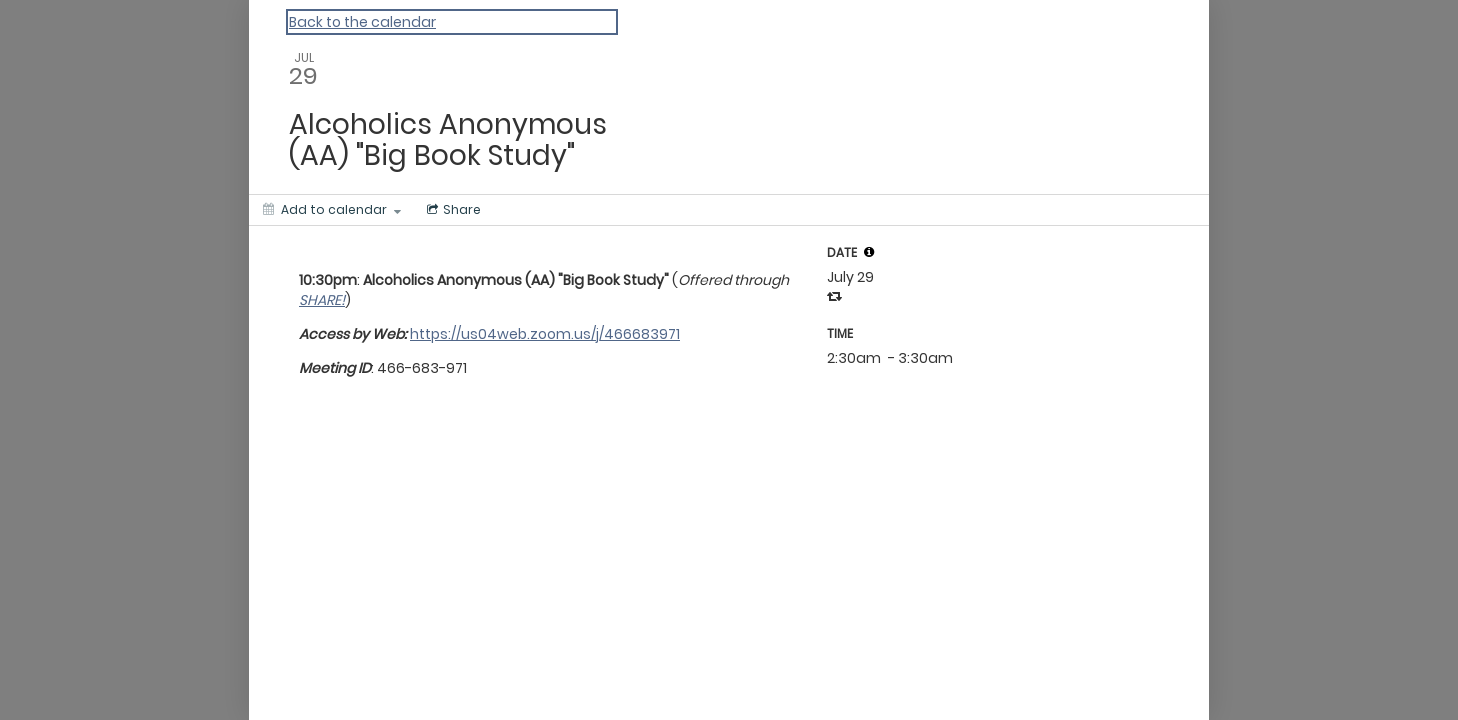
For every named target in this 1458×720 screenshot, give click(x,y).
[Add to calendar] (332, 210)
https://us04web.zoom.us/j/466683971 (545, 334)
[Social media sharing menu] (452, 210)
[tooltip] (869, 252)
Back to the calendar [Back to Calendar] (362, 22)
